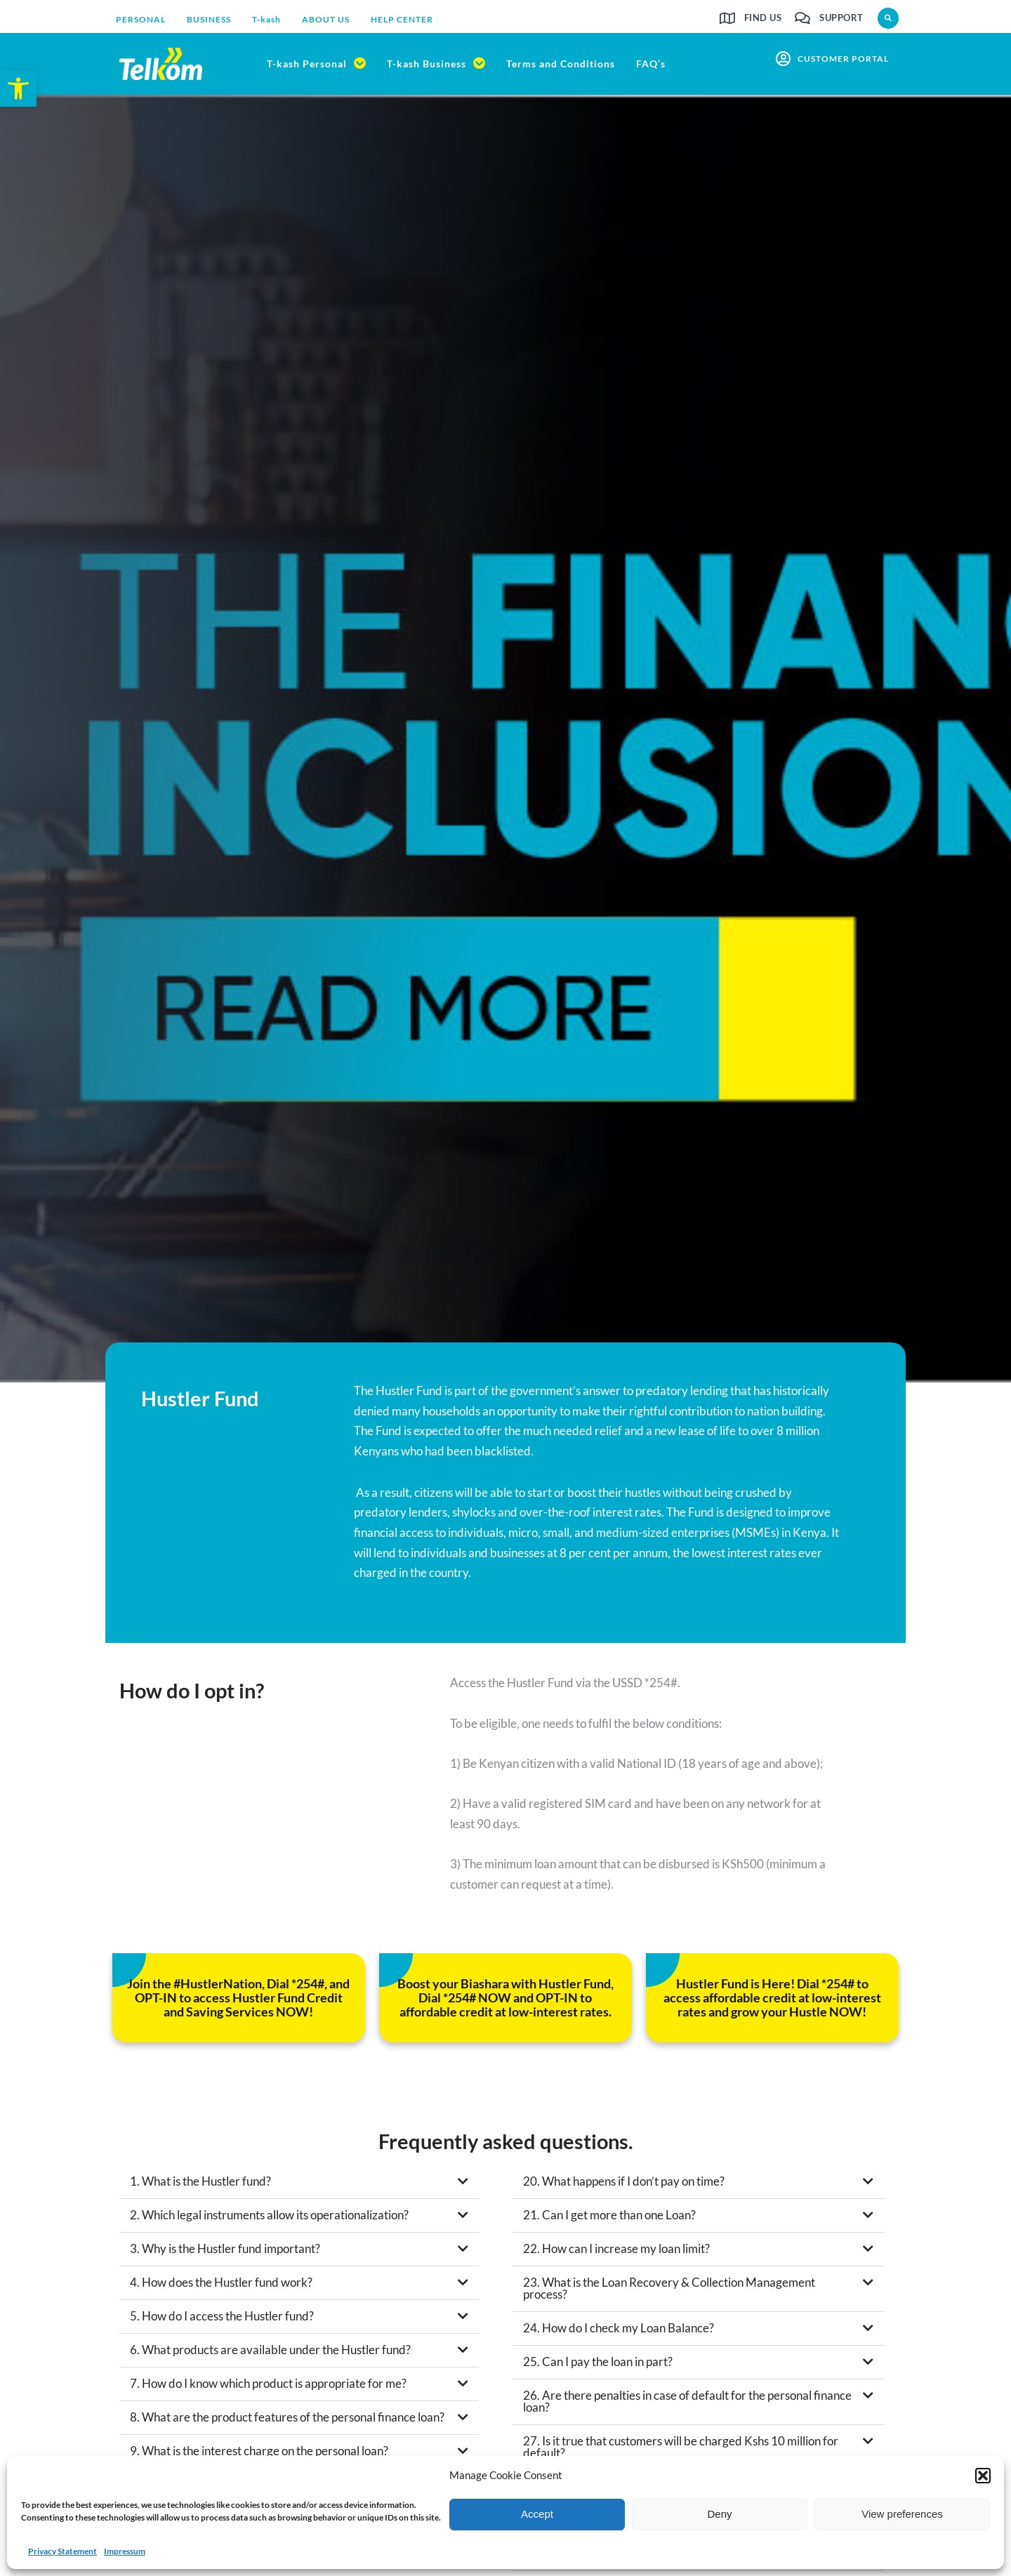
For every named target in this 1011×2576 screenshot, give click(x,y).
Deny (719, 2514)
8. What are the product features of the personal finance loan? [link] (287, 2421)
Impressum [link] (124, 2551)
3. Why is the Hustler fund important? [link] (225, 2252)
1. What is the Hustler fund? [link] (200, 2185)
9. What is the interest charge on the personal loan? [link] (259, 2455)
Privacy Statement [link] (62, 2551)
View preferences (902, 2514)
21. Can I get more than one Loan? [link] (609, 2219)
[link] (18, 88)
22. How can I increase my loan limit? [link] (616, 2252)
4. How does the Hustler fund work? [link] (221, 2286)
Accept (537, 2514)
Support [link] (841, 17)
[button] (983, 2476)
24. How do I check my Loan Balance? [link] (618, 2332)
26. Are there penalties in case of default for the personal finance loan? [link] (687, 2405)
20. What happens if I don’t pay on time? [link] (624, 2185)
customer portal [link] (843, 58)
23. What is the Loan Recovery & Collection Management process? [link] (669, 2292)
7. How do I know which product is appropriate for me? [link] (268, 2387)
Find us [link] (763, 17)
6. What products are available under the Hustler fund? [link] (270, 2353)
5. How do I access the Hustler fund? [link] (222, 2320)
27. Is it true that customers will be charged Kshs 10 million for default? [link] (680, 2451)
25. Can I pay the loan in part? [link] (598, 2365)
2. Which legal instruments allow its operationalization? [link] (269, 2219)
